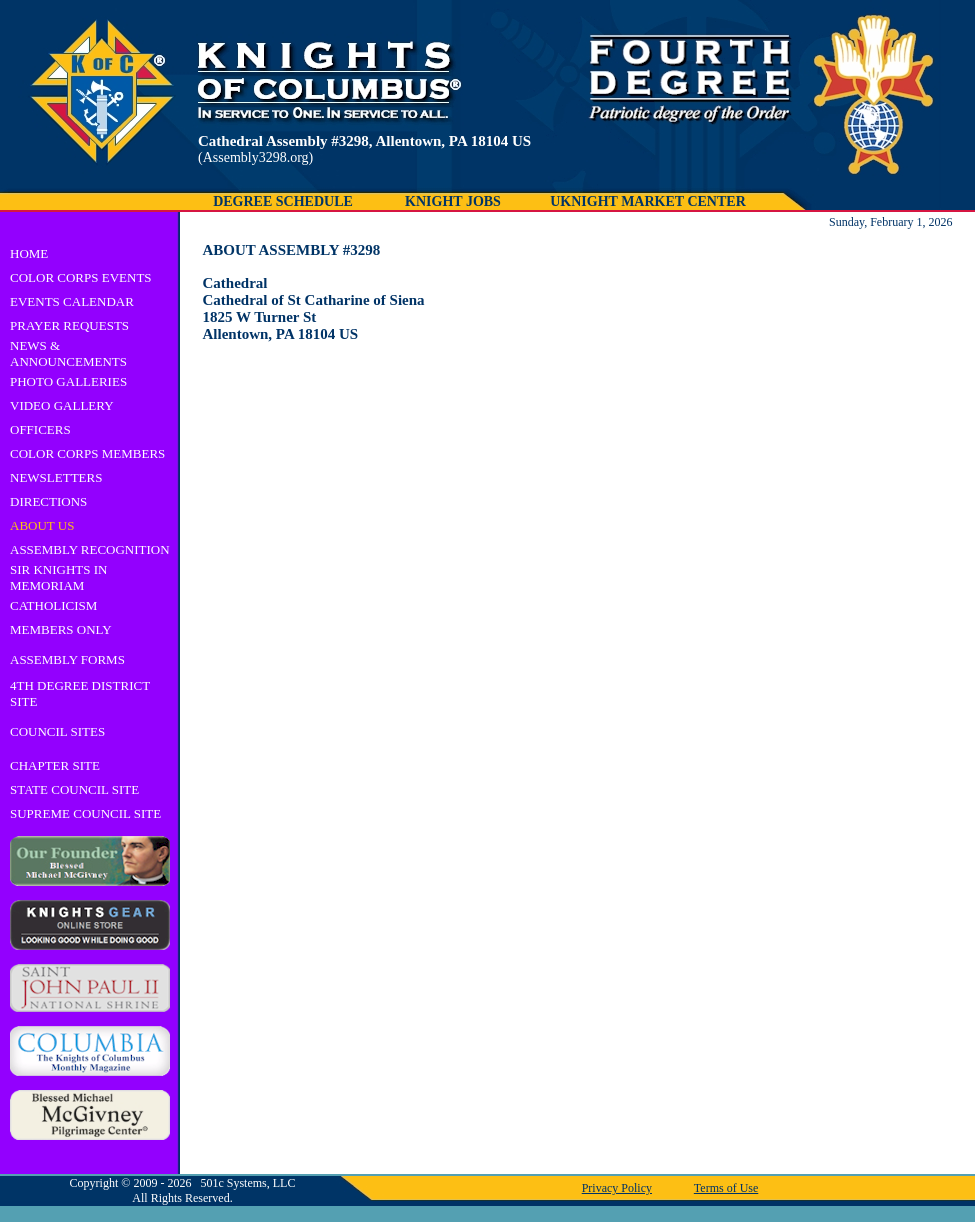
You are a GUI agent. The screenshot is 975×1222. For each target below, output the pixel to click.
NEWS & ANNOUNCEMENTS (68, 353)
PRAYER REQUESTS (69, 325)
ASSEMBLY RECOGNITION (90, 549)
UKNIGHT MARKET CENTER (648, 201)
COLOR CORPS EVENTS (81, 277)
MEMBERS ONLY (61, 629)
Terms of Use (726, 1188)
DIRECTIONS (48, 501)
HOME (29, 253)
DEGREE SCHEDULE (283, 201)
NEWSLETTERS (56, 477)
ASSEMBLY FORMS (67, 659)
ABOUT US (42, 525)
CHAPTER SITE (55, 765)
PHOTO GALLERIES (68, 381)
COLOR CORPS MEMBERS (87, 453)
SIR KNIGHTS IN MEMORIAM (59, 577)
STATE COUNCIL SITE (74, 789)
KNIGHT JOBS (453, 201)
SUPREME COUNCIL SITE (85, 813)
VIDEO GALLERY (62, 405)
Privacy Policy (617, 1188)
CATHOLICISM (53, 605)
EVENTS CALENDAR (72, 301)
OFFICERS (40, 429)
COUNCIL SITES (57, 731)
